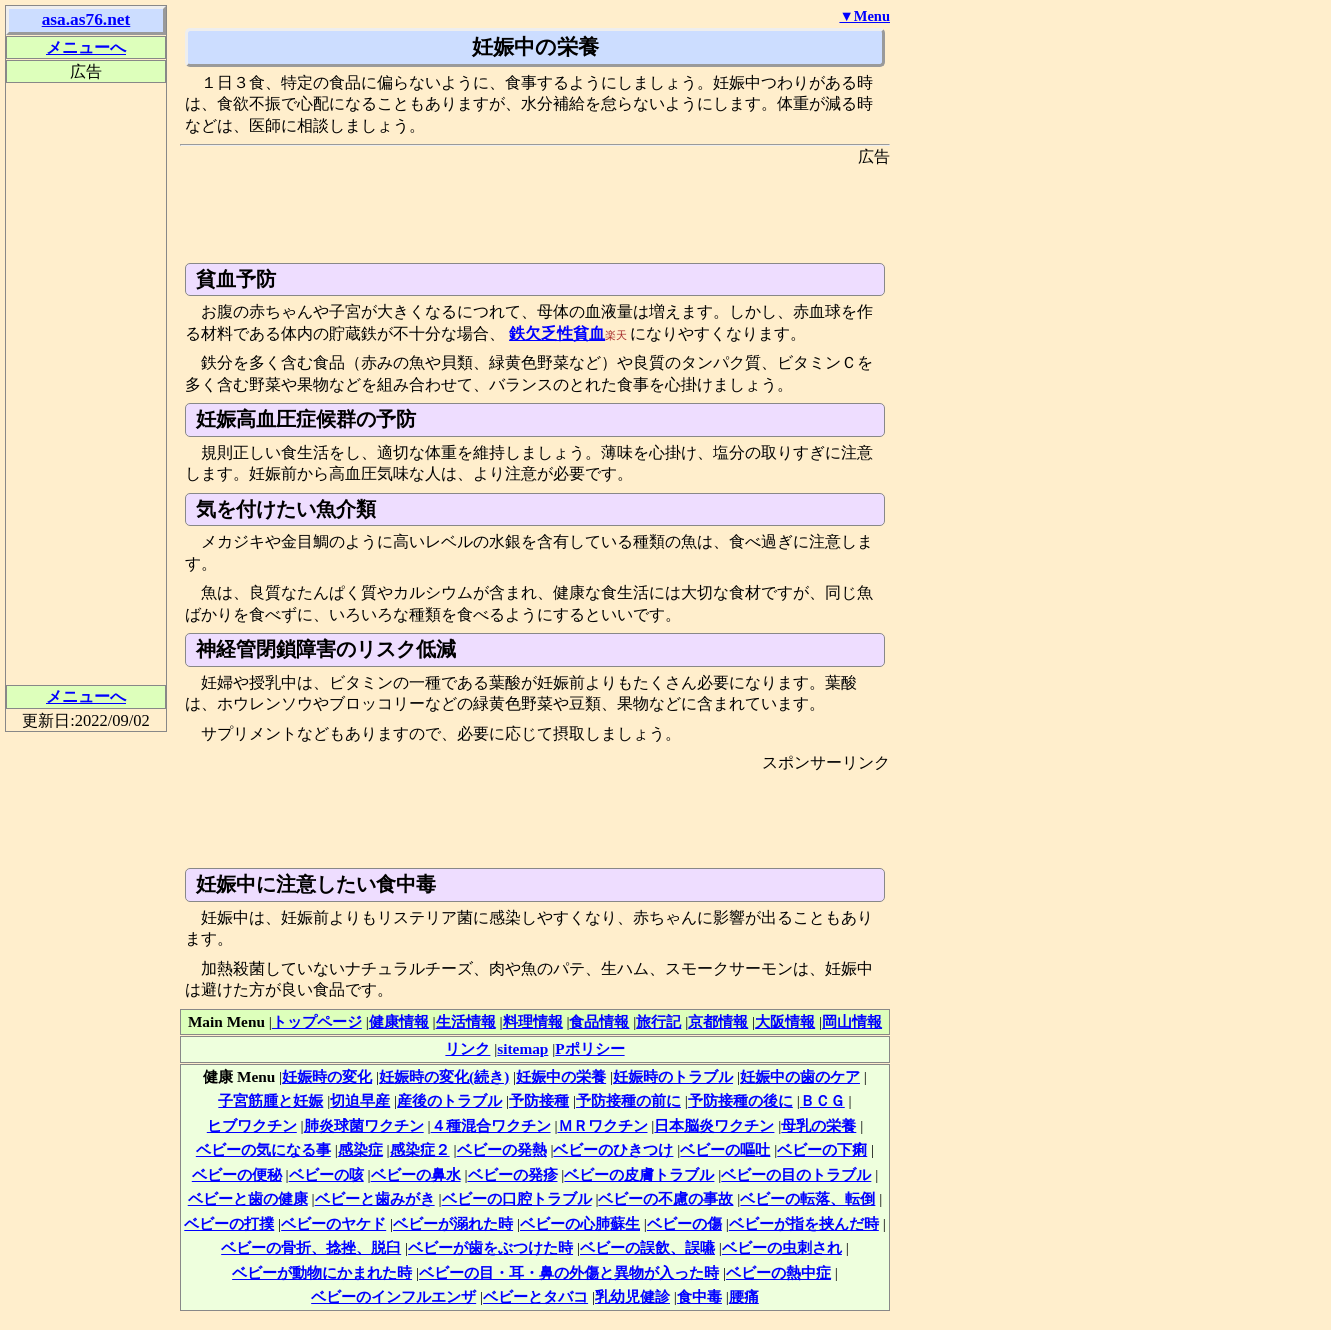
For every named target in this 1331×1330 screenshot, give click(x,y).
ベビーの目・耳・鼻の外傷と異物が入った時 (569, 1272)
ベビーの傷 (684, 1223)
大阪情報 (785, 1021)
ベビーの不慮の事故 (665, 1198)
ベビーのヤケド (333, 1223)
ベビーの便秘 (237, 1174)
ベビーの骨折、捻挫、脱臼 (311, 1247)
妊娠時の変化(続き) (444, 1076)
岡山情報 (852, 1021)
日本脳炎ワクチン (714, 1125)
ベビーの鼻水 (416, 1174)
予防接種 (539, 1100)
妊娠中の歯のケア (800, 1076)
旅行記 (658, 1021)
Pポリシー (589, 1048)
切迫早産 (360, 1100)
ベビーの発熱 (502, 1149)
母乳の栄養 (818, 1125)
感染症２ (420, 1149)
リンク (467, 1048)
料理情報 (533, 1021)
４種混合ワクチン (491, 1125)
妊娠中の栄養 (561, 1076)
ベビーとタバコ (535, 1296)
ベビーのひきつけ (613, 1149)
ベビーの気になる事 (263, 1149)
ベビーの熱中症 (778, 1272)
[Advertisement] (544, 213)
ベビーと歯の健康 (248, 1198)
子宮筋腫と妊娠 (270, 1100)
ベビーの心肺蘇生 (580, 1223)
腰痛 (744, 1296)
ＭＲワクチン (603, 1125)
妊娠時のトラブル (673, 1076)
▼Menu (864, 16)
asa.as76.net (86, 19)
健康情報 (399, 1021)
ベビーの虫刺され (782, 1247)
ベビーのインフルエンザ (393, 1296)
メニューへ (86, 47)
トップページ (317, 1021)
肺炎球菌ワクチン (364, 1125)
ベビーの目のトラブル (796, 1174)
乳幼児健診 (632, 1296)
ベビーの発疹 (513, 1174)
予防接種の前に (628, 1100)
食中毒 (699, 1296)
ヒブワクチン (252, 1125)
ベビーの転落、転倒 (807, 1198)
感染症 (360, 1149)
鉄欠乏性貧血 (557, 333)
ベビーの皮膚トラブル (639, 1174)
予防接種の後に (740, 1100)
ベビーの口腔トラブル (517, 1198)
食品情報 (599, 1021)
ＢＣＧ (822, 1100)
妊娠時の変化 (327, 1076)
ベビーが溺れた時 (453, 1223)
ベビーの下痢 (822, 1149)
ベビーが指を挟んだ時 (804, 1223)
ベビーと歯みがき (375, 1198)
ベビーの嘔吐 (725, 1149)
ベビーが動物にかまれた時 (322, 1272)
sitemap (522, 1048)
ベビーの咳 (326, 1174)
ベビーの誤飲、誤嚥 (647, 1247)
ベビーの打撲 (229, 1223)
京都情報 (718, 1021)
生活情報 (466, 1021)
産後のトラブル (449, 1100)
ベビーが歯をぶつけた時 (490, 1247)
